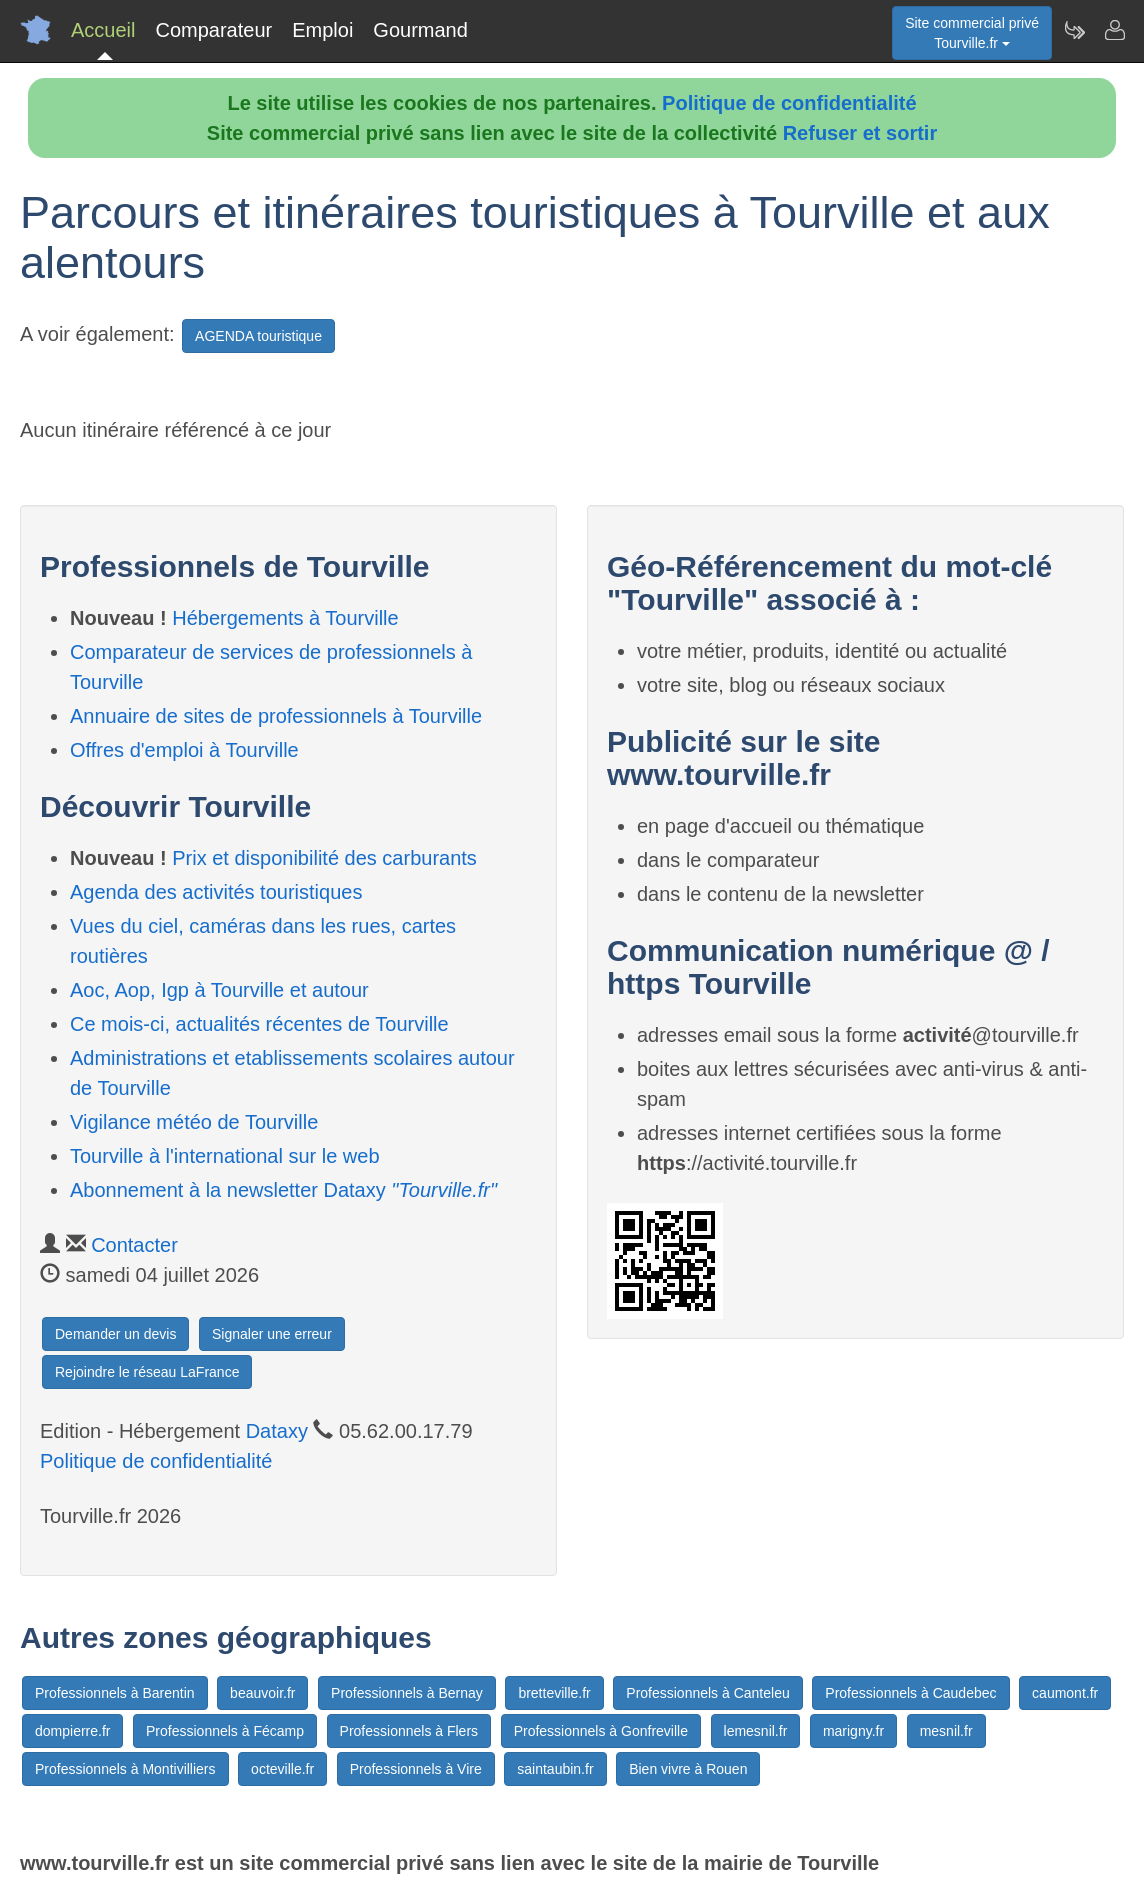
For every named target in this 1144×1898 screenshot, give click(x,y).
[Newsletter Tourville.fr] (1074, 30)
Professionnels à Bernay (407, 1693)
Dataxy (277, 1431)
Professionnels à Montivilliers (125, 1769)
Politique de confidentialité (789, 103)
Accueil (103, 30)
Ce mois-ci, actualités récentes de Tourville (259, 1024)
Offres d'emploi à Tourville (184, 750)
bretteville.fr (554, 1693)
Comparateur (213, 30)
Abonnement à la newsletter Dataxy (283, 1190)
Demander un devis (115, 1334)
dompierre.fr (72, 1731)
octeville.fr (282, 1769)
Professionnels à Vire (416, 1769)
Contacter (134, 1245)
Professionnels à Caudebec (910, 1693)
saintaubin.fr (555, 1769)
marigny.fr (853, 1731)
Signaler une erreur (272, 1334)
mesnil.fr (946, 1731)
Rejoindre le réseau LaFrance (147, 1372)
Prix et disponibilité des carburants (324, 858)
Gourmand (420, 30)
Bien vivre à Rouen (688, 1769)
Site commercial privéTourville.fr (972, 33)
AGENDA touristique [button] (258, 336)
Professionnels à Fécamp (225, 1731)
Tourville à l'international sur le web (225, 1156)
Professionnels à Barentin (115, 1693)
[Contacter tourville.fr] (1114, 30)
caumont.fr (1065, 1693)
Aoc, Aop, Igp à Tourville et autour (219, 990)
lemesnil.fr (756, 1731)
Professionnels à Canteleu (707, 1693)
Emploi (322, 30)
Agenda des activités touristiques (216, 892)
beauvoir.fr (262, 1693)
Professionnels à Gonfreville (601, 1731)
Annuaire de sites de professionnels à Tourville (276, 716)
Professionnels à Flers (409, 1731)
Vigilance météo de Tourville (194, 1122)
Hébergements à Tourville (285, 618)
